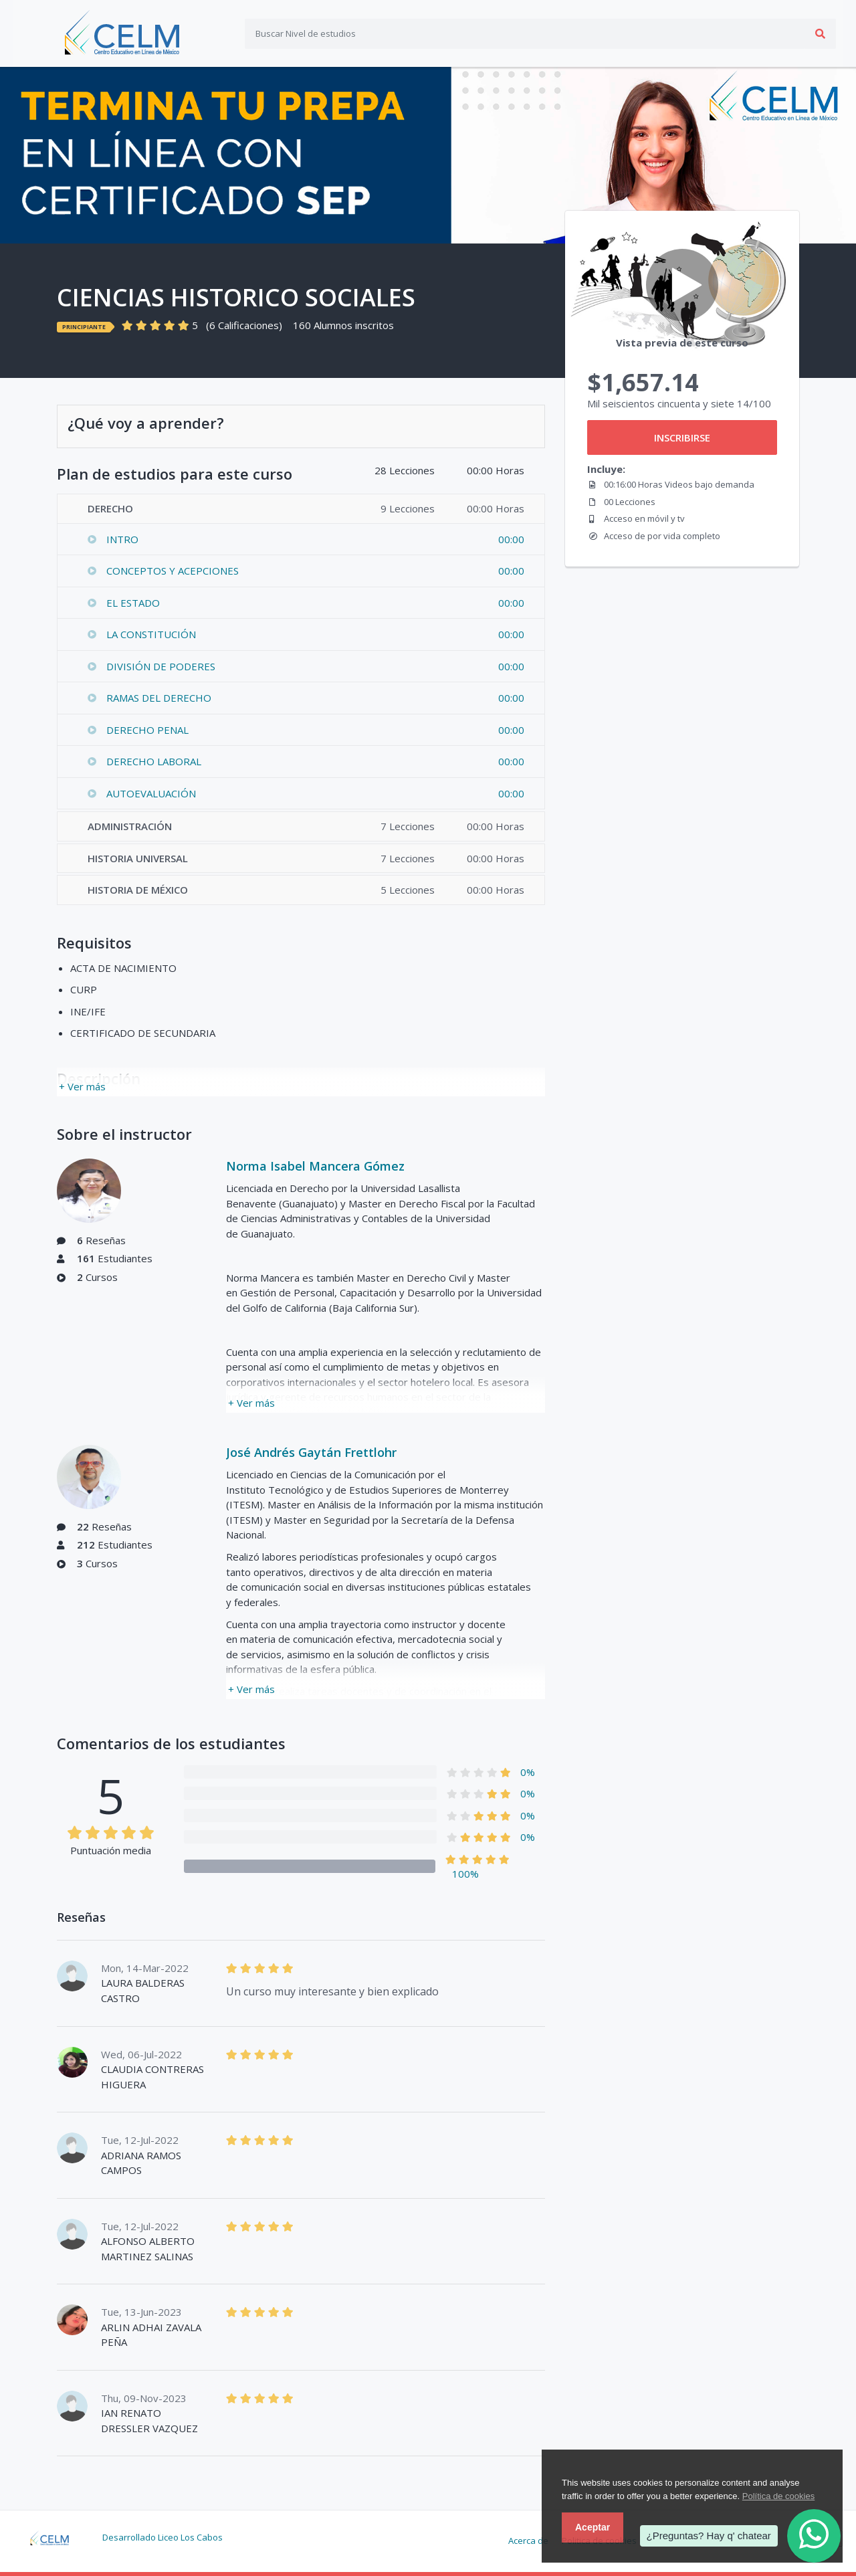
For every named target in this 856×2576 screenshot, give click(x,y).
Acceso (816, 33)
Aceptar (592, 2527)
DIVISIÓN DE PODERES (160, 666)
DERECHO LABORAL (153, 761)
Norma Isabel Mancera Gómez (315, 1166)
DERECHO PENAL (147, 729)
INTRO (122, 539)
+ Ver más (82, 1086)
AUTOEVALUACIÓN (151, 793)
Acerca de (528, 2541)
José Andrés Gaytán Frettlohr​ (311, 1452)
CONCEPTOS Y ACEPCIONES (172, 570)
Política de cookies (778, 2496)
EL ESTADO (133, 602)
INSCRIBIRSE (682, 437)
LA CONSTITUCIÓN (151, 634)
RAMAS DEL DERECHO (158, 697)
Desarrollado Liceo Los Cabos (162, 2537)
